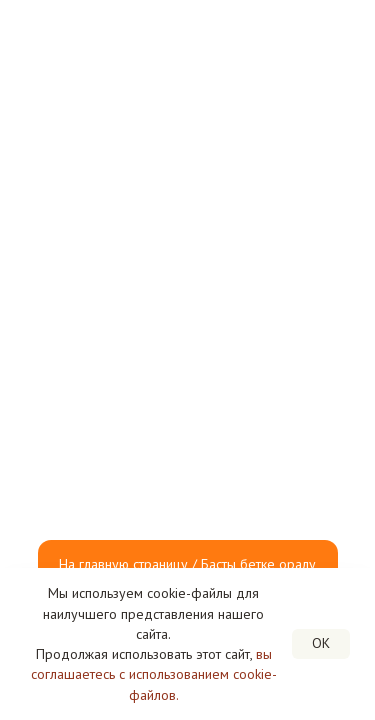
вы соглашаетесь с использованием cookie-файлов (154, 674)
